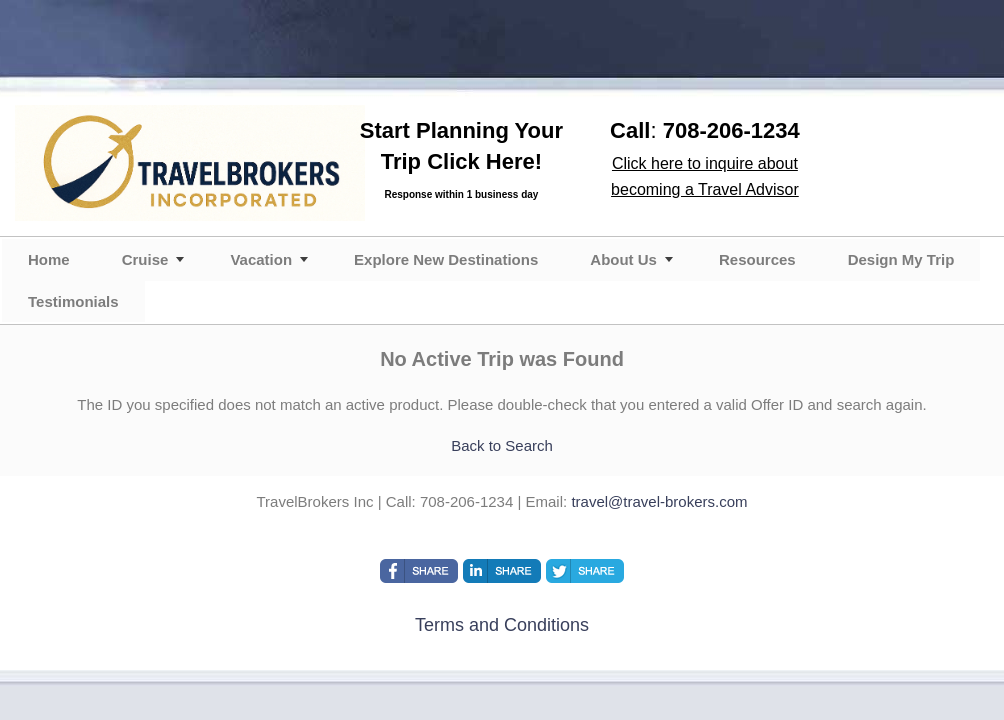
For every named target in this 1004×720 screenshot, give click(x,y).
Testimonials (73, 301)
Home (49, 259)
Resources (757, 259)
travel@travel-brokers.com (659, 501)
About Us (623, 259)
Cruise (145, 259)
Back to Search (502, 445)
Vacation (261, 259)
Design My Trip (901, 259)
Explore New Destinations (446, 259)
